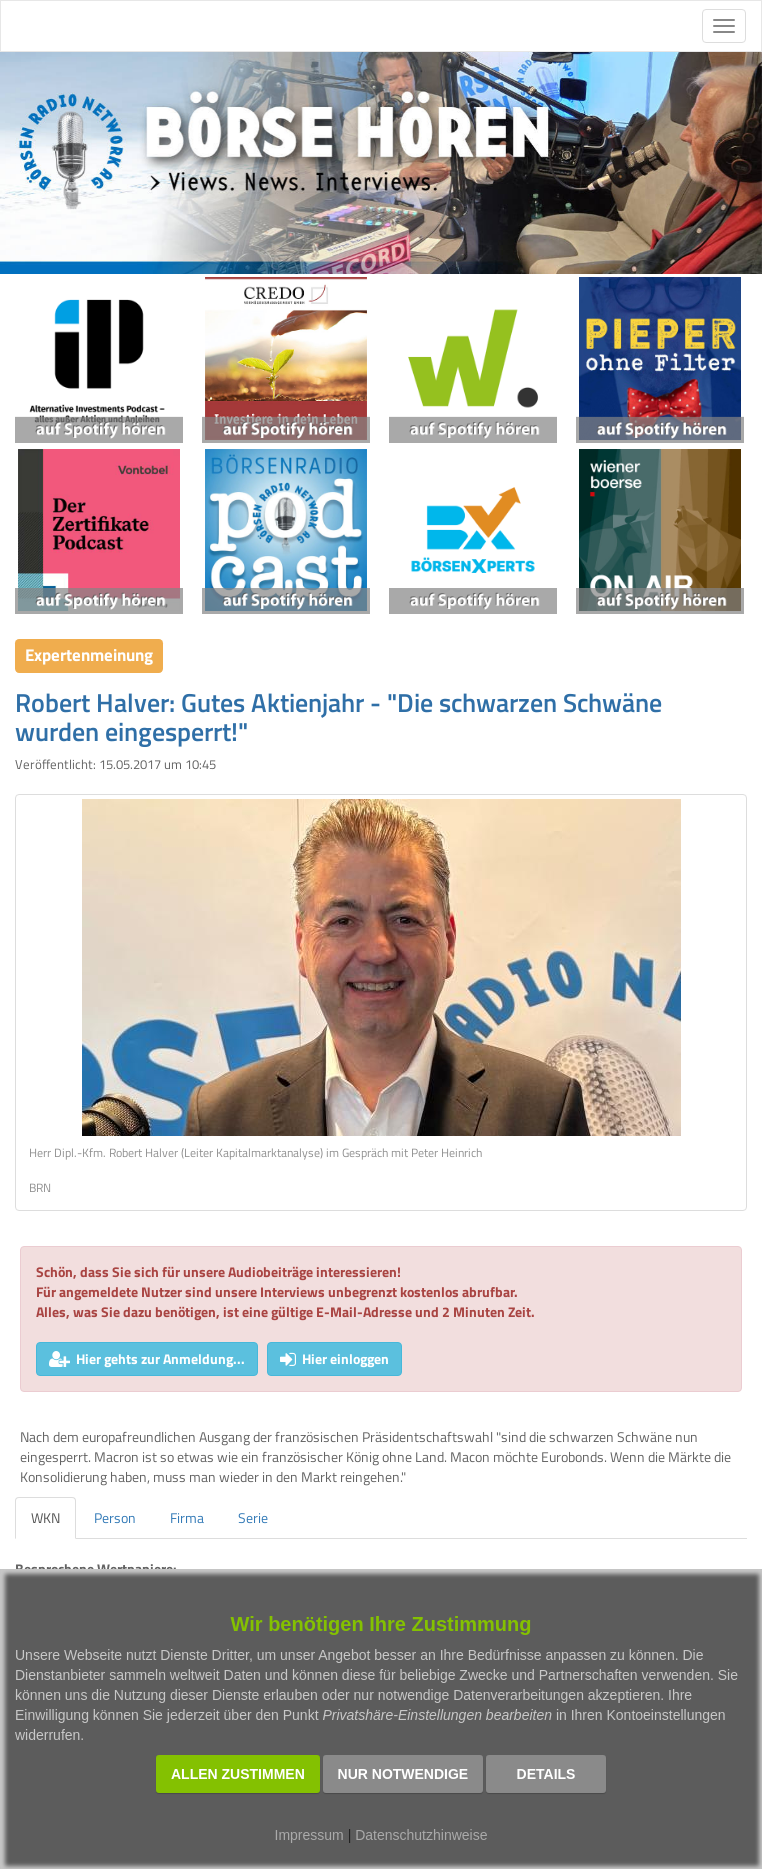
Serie (253, 1517)
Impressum (309, 1835)
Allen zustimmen (238, 1774)
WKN (45, 1517)
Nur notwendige (403, 1774)
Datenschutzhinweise (421, 1835)
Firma (187, 1517)
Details (546, 1774)
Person (115, 1517)
